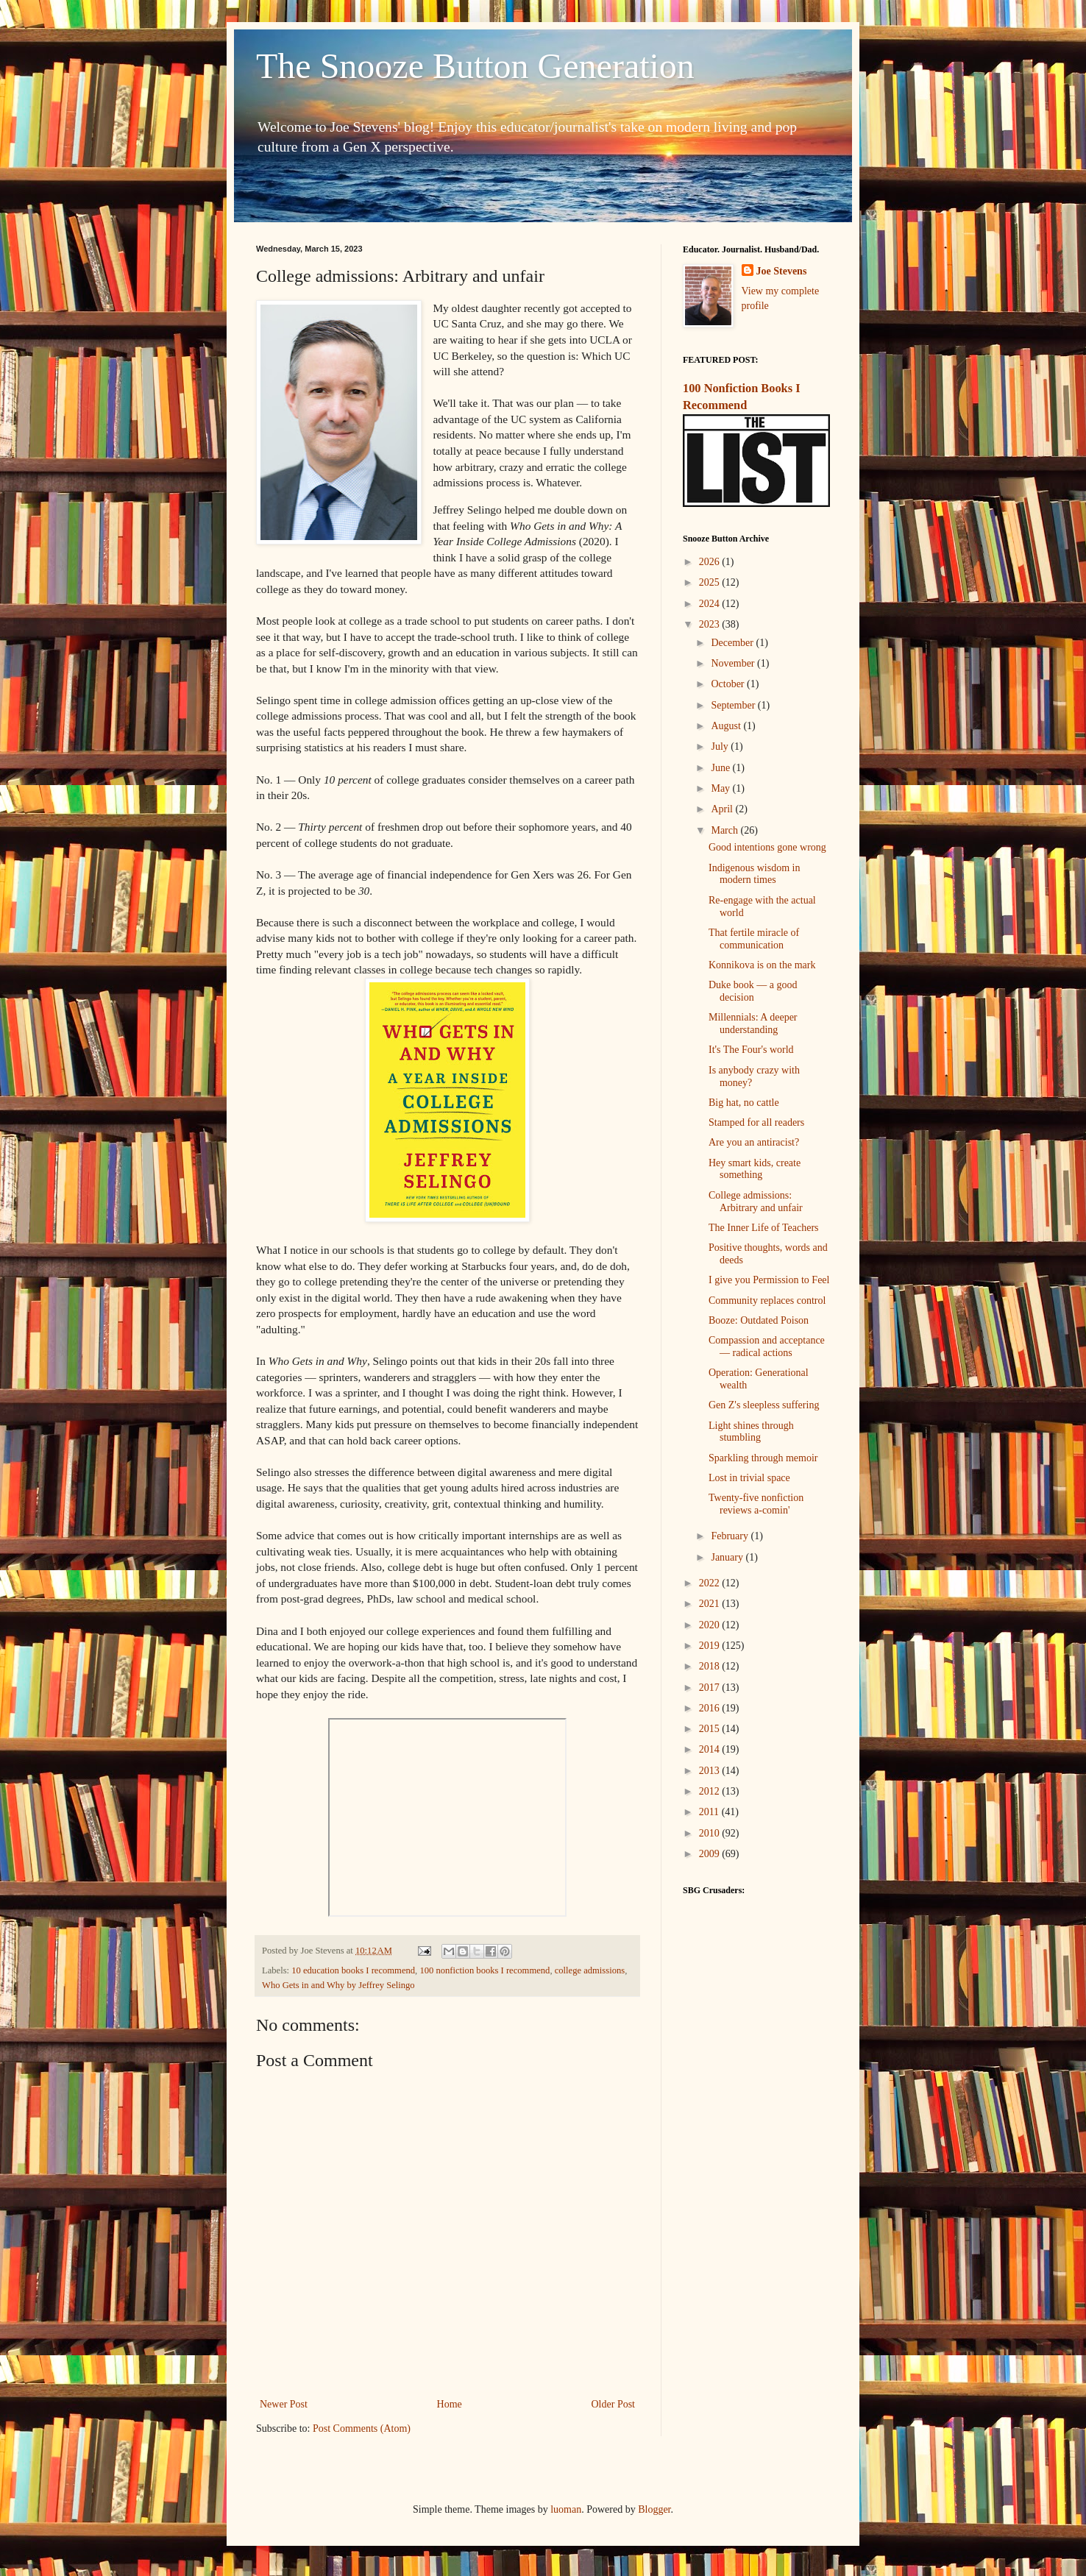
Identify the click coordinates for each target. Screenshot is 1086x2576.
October (729, 683)
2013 (711, 1770)
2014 (711, 1749)
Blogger (654, 2509)
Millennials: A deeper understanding (753, 1023)
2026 (711, 561)
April (723, 809)
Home (449, 2404)
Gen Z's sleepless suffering (764, 1405)
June (721, 767)
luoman (565, 2509)
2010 (711, 1833)
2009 (711, 1853)
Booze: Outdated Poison (759, 1320)
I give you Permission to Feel (769, 1279)
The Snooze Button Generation (475, 65)
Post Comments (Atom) (362, 2428)
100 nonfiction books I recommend (484, 1970)
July (721, 746)
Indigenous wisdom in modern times (754, 874)
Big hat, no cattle (744, 1102)
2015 (711, 1728)
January (728, 1557)
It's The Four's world (751, 1049)
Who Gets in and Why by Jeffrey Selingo (338, 1985)
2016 (711, 1708)
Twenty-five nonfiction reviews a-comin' (756, 1504)
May (721, 788)
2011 (710, 1811)
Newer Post (284, 2404)
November (734, 663)
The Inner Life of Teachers (764, 1227)
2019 (711, 1645)
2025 (711, 582)
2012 (711, 1791)
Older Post (614, 2404)
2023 (711, 624)
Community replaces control (767, 1300)
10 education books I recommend (353, 1970)
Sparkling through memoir (763, 1457)
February (730, 1535)
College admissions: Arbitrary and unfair (756, 1201)
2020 (711, 1625)
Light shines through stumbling (751, 1432)
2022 (711, 1583)
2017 (711, 1687)
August (727, 725)
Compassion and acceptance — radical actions (767, 1346)
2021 (711, 1603)
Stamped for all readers (756, 1122)
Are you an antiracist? (754, 1142)
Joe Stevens (781, 271)
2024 (711, 603)
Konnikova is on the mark (762, 965)
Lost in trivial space (749, 1477)
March (725, 830)
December (733, 642)
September (734, 705)
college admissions (590, 1970)
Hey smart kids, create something (755, 1169)
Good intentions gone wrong (767, 847)
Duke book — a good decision (753, 991)
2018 (711, 1666)
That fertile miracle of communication (754, 939)
